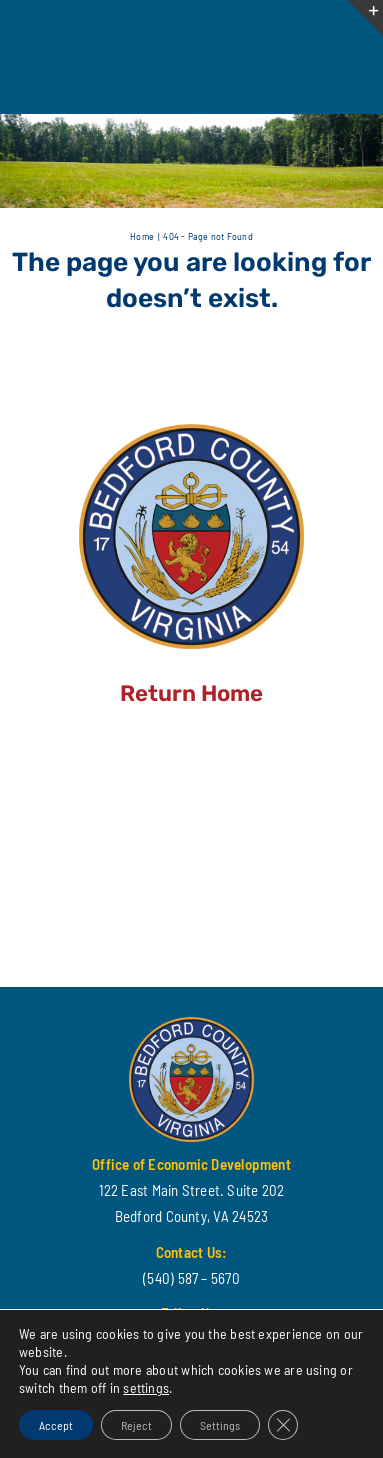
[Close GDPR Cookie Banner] (283, 1425)
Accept (56, 1425)
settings (146, 1387)
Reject (136, 1425)
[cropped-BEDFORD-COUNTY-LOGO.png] (191, 431)
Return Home (191, 693)
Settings (220, 1425)
